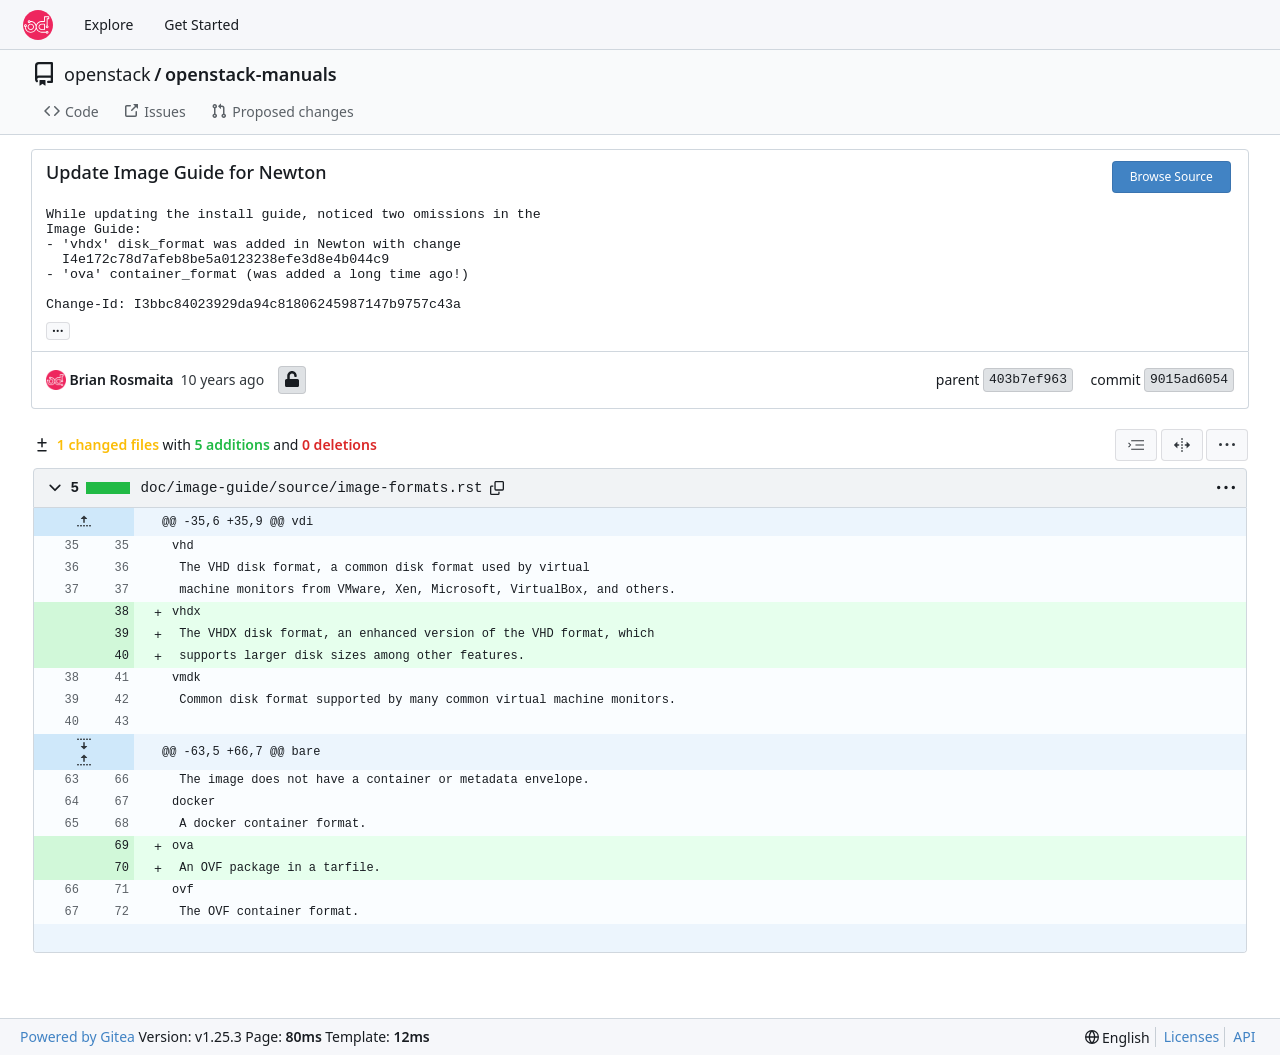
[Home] (38, 25)
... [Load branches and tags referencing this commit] (58, 329)
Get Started (201, 24)
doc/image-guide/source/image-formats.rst (312, 488)
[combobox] (1136, 445)
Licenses (1192, 1036)
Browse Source (1171, 176)
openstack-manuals (251, 74)
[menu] (1227, 445)
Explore (108, 24)
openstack (107, 74)
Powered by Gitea (77, 1036)
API (1244, 1036)
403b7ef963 (1028, 379)
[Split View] (1182, 445)
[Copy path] (497, 488)
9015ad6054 (1189, 379)
